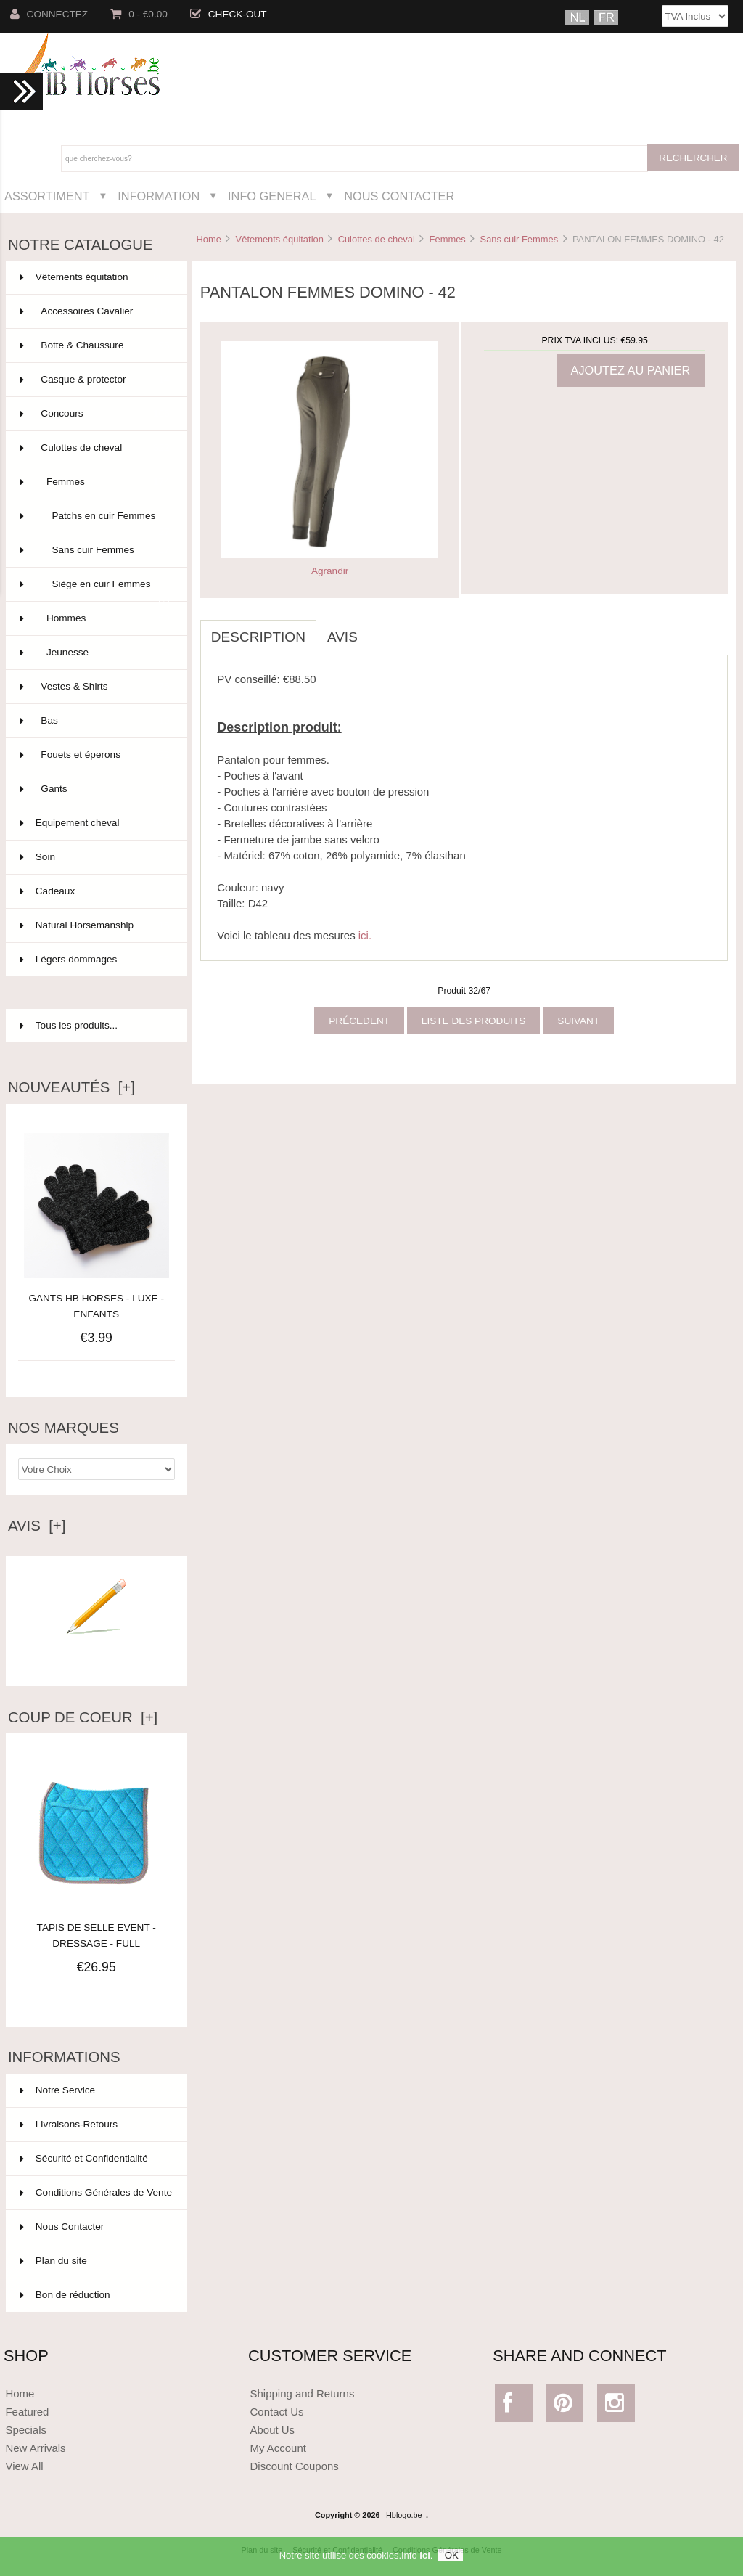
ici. (365, 935)
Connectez (49, 14)
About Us (272, 2430)
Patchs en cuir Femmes (95, 521)
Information (159, 196)
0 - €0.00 (139, 14)
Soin (95, 857)
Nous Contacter (399, 196)
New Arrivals (35, 2448)
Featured (27, 2411)
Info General (272, 196)
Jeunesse (95, 653)
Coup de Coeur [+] (82, 1717)
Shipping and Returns (302, 2393)
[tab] (379, 629)
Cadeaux (95, 891)
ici (424, 2555)
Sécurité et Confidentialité (84, 2158)
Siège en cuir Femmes (95, 590)
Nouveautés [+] (71, 1087)
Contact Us (277, 2411)
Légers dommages (95, 960)
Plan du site (53, 2260)
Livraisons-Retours (69, 2124)
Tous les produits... (69, 1025)
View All (24, 2466)
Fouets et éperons (95, 755)
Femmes (448, 239)
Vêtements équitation (280, 239)
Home (208, 239)
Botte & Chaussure (95, 345)
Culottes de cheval (376, 239)
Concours (95, 414)
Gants (95, 789)
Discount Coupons (294, 2466)
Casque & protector (95, 380)
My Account (278, 2448)
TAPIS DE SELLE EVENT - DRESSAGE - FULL (96, 1927)
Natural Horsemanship (95, 925)
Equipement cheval (95, 823)
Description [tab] (258, 637)
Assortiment (47, 196)
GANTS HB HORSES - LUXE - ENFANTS (96, 1306)
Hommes (95, 618)
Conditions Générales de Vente (96, 2192)
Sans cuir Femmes (519, 239)
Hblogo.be (404, 2515)
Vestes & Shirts (95, 687)
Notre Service (57, 2090)
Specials (25, 2430)
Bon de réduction (65, 2294)
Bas (95, 721)
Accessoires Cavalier (95, 311)
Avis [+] (37, 1526)
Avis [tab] (342, 637)
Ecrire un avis (96, 1655)
